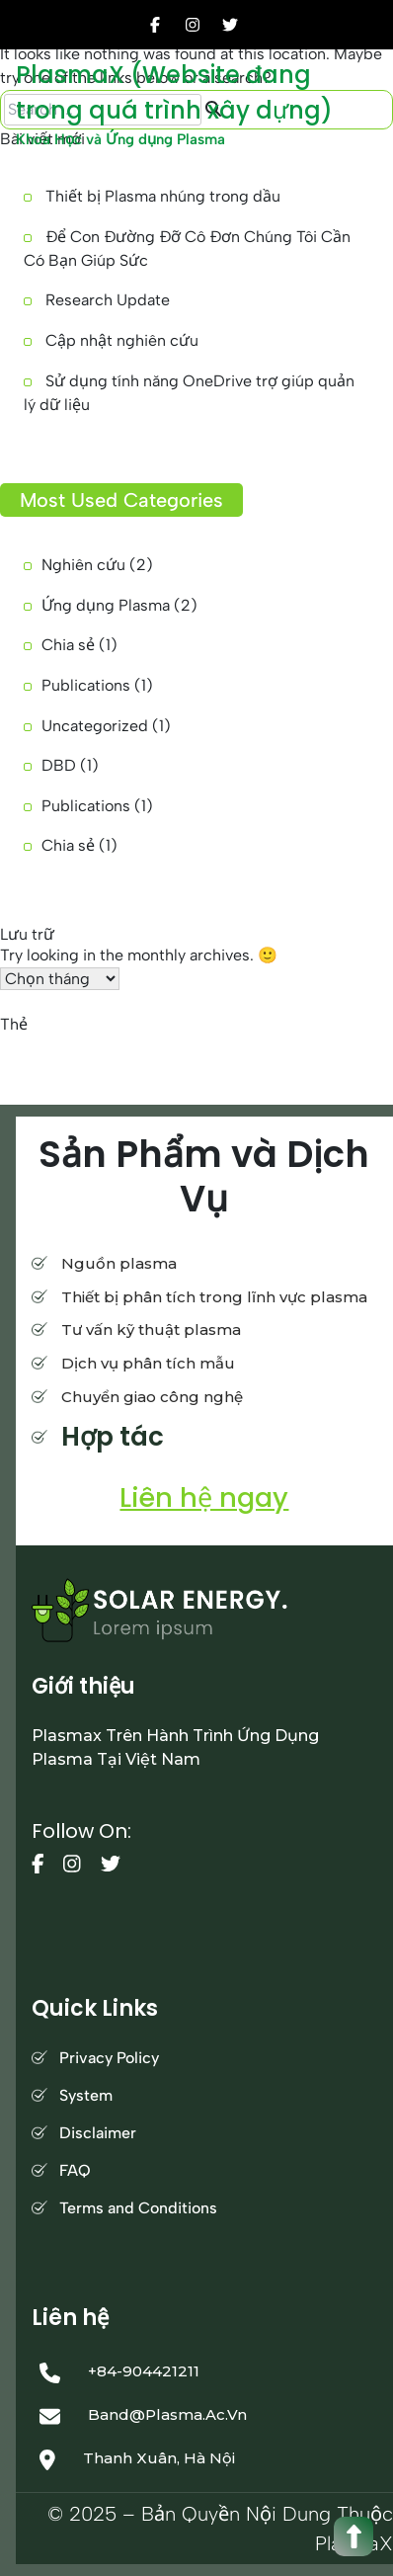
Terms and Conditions (138, 2208)
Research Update (107, 300)
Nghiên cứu (83, 564)
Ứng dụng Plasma (105, 605)
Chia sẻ (68, 644)
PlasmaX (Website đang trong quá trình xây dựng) (174, 92)
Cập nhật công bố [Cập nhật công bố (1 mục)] (161, 1046)
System (86, 2095)
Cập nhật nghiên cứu (121, 340)
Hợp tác (112, 1436)
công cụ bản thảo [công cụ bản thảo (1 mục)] (52, 1046)
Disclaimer (97, 2132)
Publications (85, 685)
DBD (58, 765)
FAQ (75, 2170)
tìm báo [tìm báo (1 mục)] (100, 1070)
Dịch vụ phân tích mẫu (148, 1363)
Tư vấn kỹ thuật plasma (151, 1329)
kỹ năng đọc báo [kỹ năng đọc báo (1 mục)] (268, 1046)
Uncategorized (94, 725)
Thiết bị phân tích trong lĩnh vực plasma (214, 1297)
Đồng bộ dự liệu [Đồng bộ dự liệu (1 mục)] (180, 1070)
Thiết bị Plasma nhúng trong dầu (162, 196)
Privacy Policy (109, 2057)
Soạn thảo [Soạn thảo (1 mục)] (34, 1070)
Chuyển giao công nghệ (152, 1396)
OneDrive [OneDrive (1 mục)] (355, 1046)
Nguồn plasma (119, 1263)
